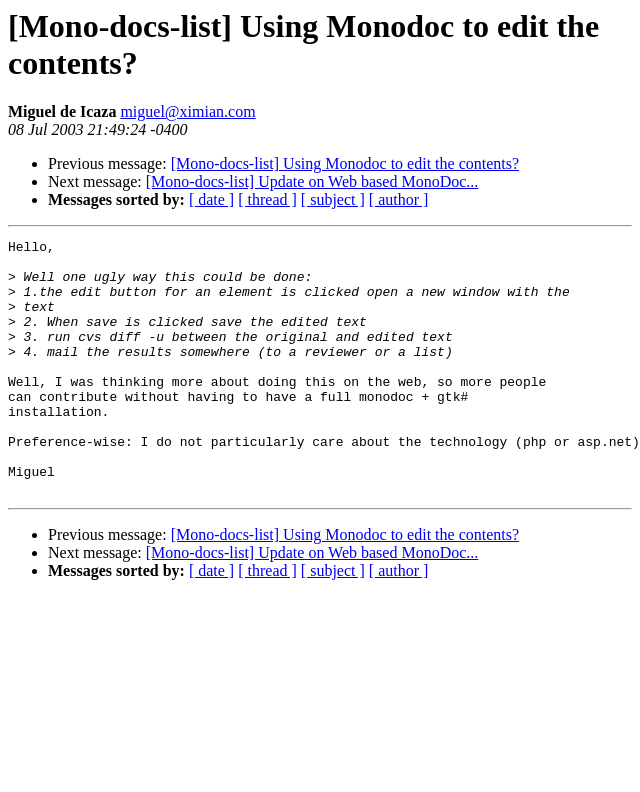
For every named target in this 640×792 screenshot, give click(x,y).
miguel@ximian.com (187, 111)
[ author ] (399, 199)
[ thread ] (267, 199)
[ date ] (211, 199)
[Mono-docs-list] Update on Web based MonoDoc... (312, 181)
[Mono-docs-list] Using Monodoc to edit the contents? (345, 163)
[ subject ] (333, 199)
